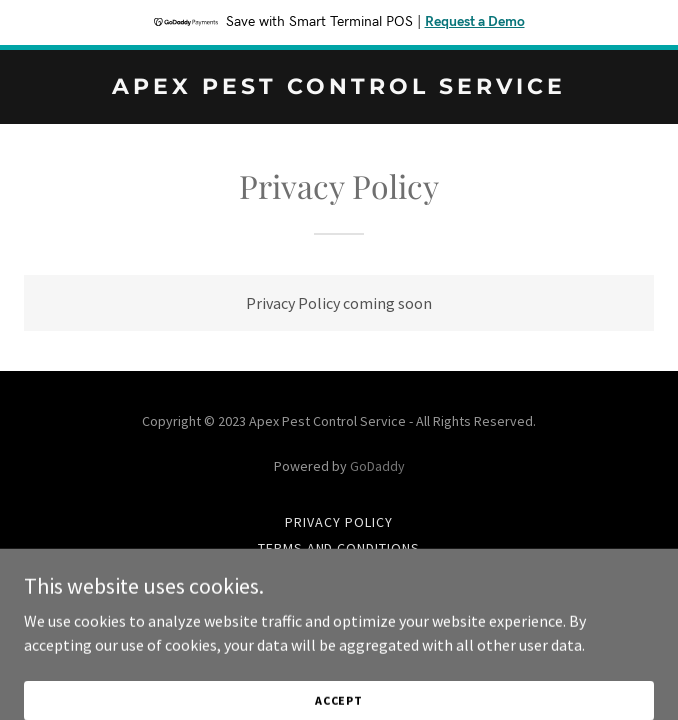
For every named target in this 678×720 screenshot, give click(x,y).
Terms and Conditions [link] (339, 548)
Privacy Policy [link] (339, 522)
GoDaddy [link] (377, 466)
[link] (339, 88)
